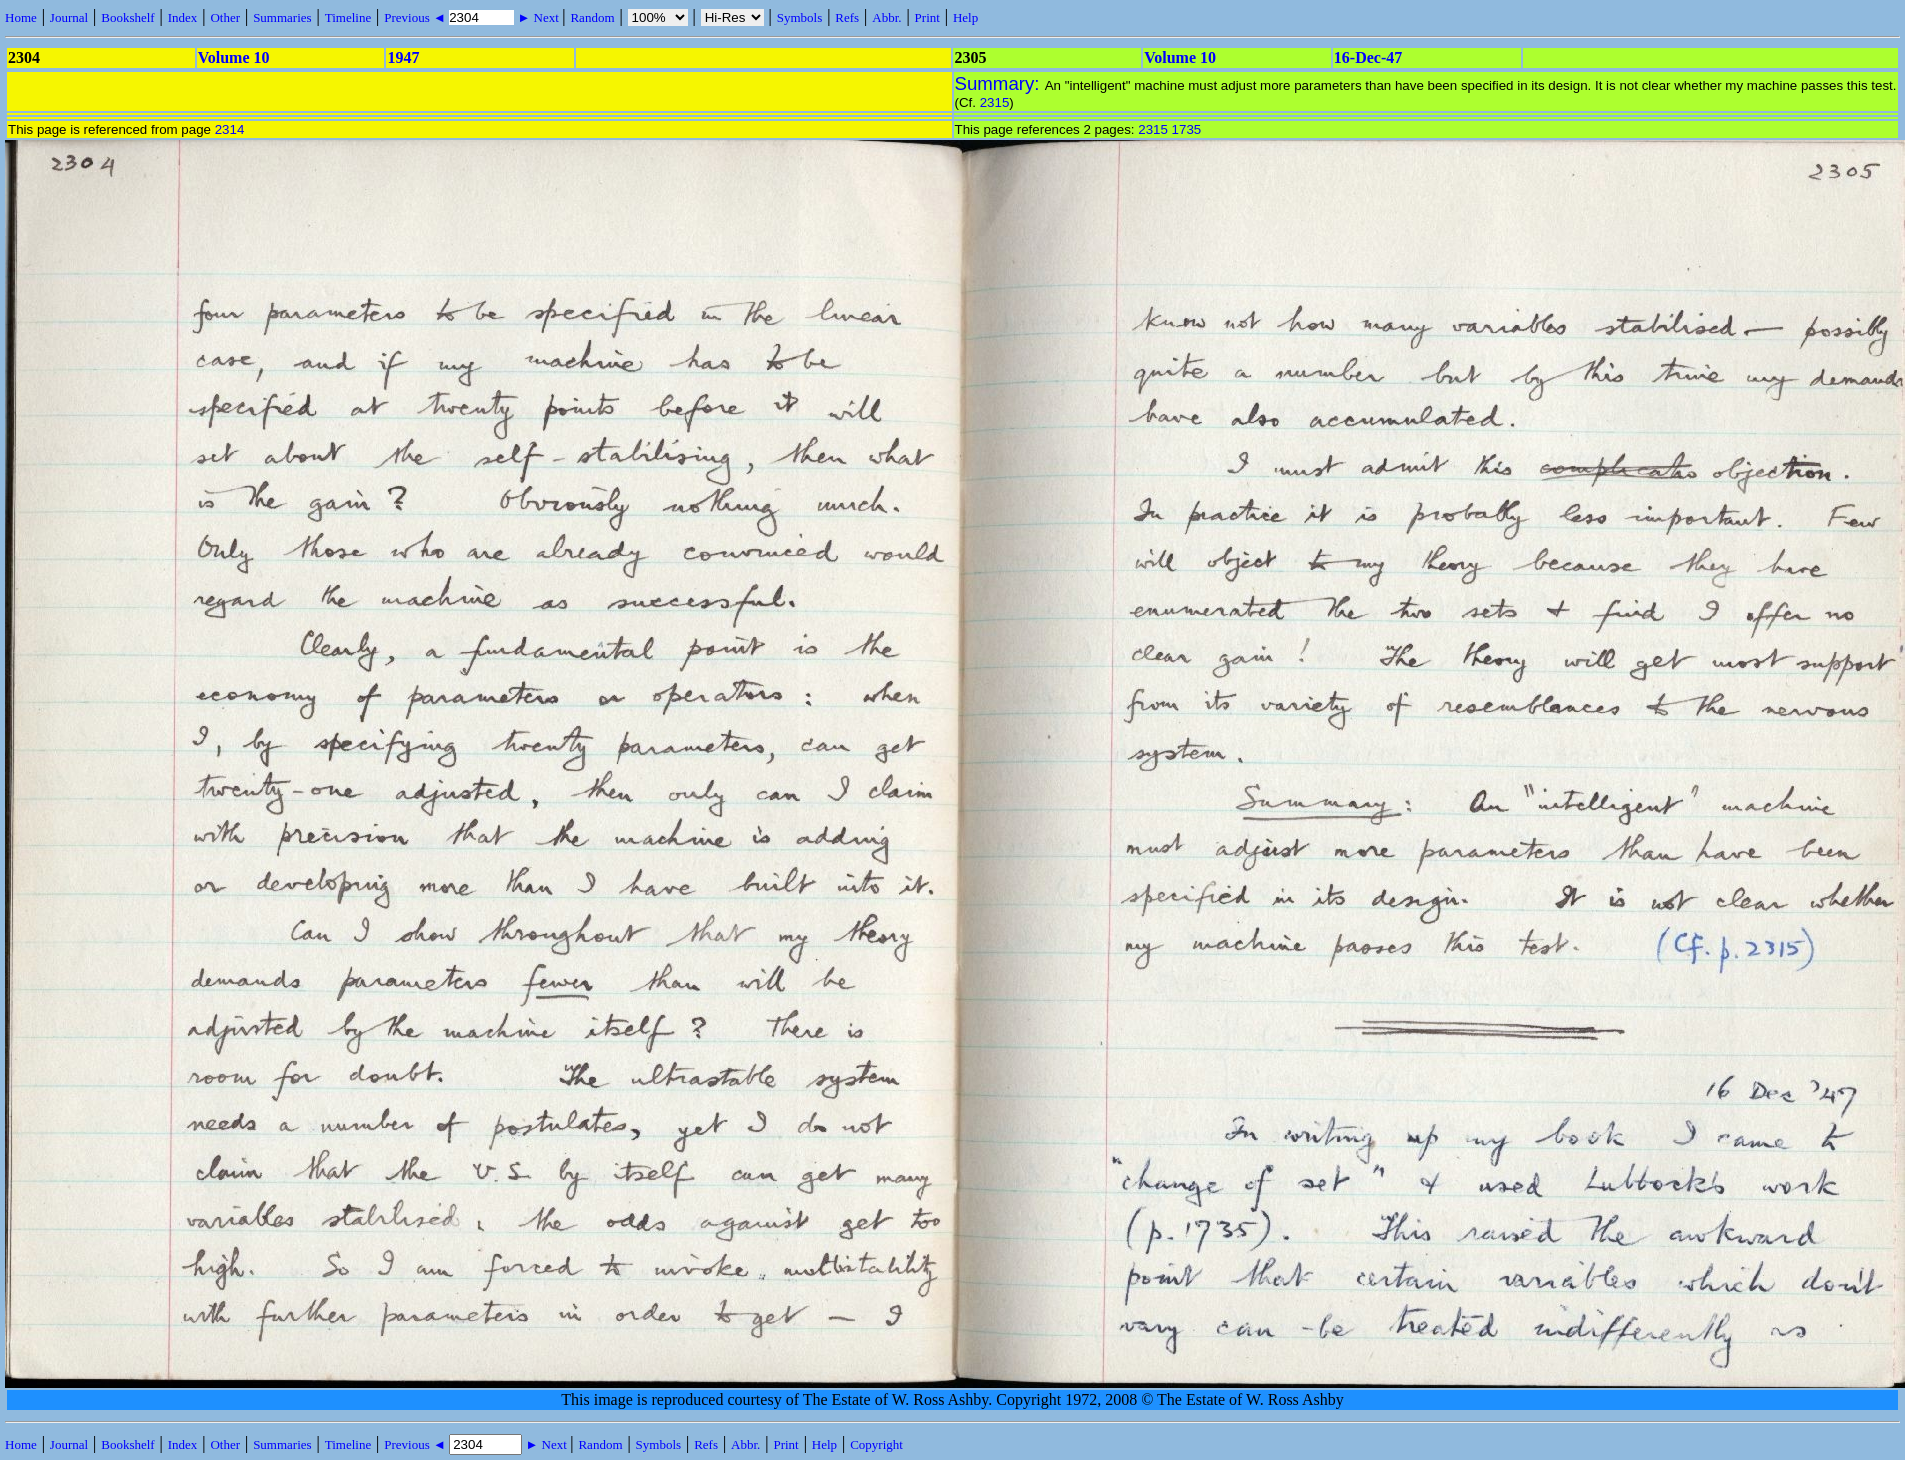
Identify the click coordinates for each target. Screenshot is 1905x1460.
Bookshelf (127, 17)
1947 (403, 57)
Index (183, 17)
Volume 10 (234, 57)
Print (927, 17)
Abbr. (886, 17)
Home (21, 17)
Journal (69, 17)
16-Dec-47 (1368, 57)
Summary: (1000, 83)
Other (225, 17)
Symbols (800, 17)
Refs (847, 17)
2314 (230, 129)
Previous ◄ (416, 17)
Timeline (348, 17)
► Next (538, 17)
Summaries (282, 17)
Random (592, 17)
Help (965, 17)
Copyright (876, 1444)
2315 (995, 102)
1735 (1187, 129)
